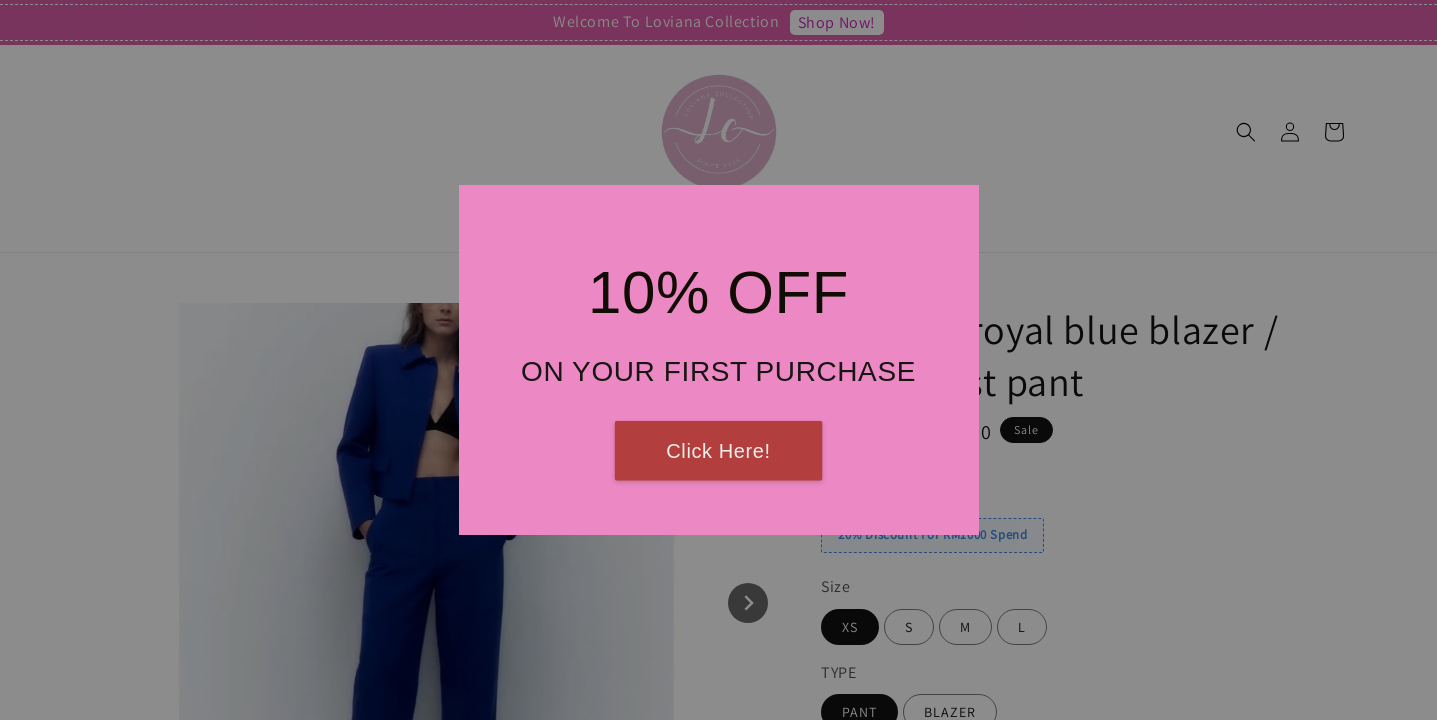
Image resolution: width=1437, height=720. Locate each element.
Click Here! (718, 451)
